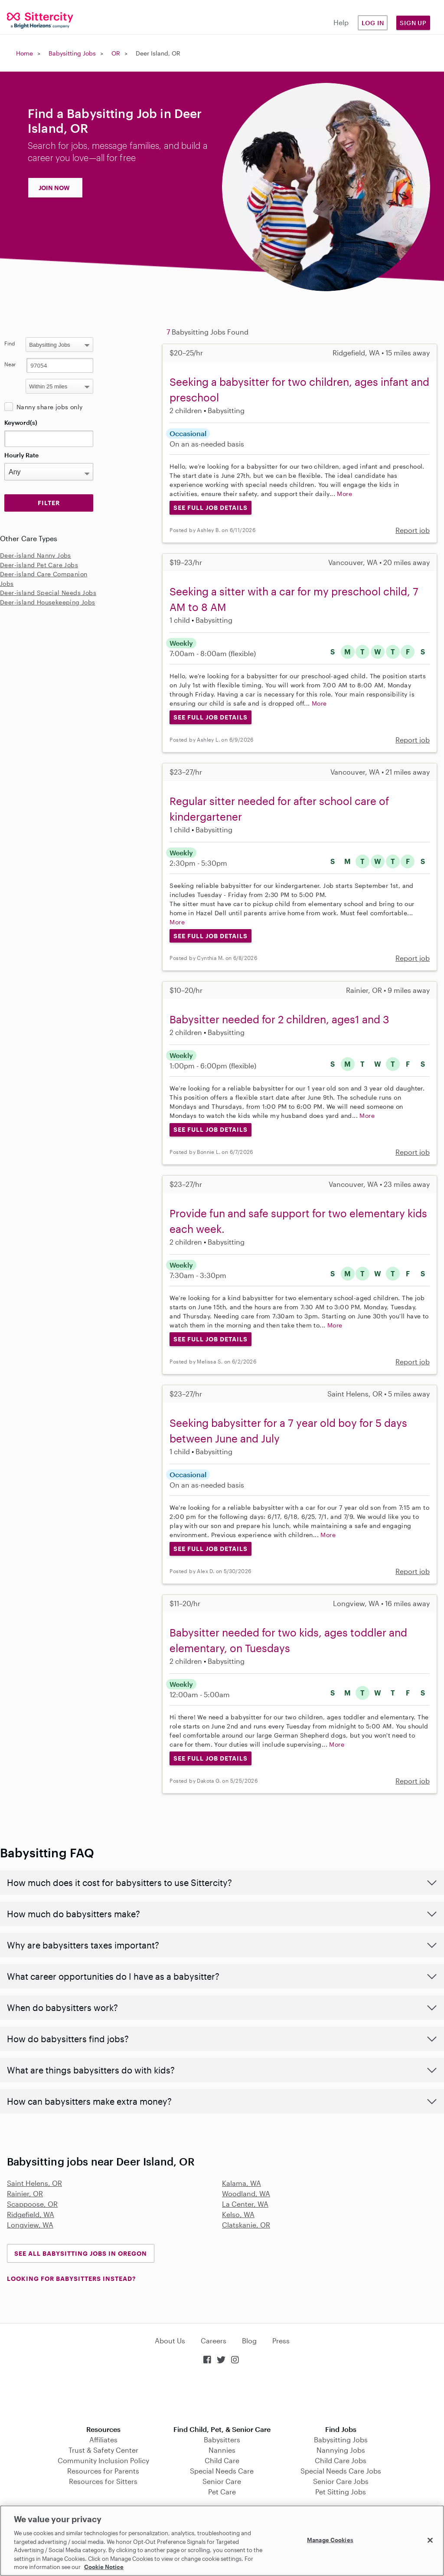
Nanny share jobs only (49, 407)
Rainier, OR (25, 2193)
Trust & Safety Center (103, 2450)
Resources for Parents (103, 2471)
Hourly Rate (21, 455)
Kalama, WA (241, 2183)
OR (115, 53)
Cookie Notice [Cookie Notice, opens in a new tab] (104, 2566)
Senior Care (221, 2481)
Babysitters (222, 2439)
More (344, 493)
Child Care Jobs (340, 2460)
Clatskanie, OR (246, 2225)
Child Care (222, 2460)
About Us (170, 2340)
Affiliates (103, 2439)
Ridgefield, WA (30, 2214)
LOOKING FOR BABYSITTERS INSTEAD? (71, 2278)
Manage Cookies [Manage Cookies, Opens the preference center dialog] (330, 2539)
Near (10, 364)
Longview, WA (30, 2225)
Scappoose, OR (32, 2204)
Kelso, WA (238, 2214)
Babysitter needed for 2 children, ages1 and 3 (279, 1019)
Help (341, 22)
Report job (412, 530)
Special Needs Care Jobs (340, 2471)
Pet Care (222, 2491)
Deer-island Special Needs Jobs (48, 592)
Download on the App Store (222, 2395)
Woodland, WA (246, 2193)
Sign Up (413, 22)
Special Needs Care (222, 2471)
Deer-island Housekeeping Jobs (47, 602)
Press (281, 2340)
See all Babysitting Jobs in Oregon (80, 2253)
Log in (373, 22)
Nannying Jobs (341, 2450)
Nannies (222, 2450)
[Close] (430, 2540)
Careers (213, 2340)
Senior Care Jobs (341, 2481)
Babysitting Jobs (72, 53)
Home (24, 53)
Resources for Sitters (103, 2481)
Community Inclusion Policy (103, 2460)
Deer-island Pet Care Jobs (39, 564)
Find (9, 343)
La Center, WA (245, 2204)
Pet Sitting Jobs (340, 2491)
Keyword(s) (20, 422)
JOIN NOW (54, 187)
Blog (249, 2340)
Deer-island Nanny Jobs (35, 555)
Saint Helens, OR (34, 2183)
